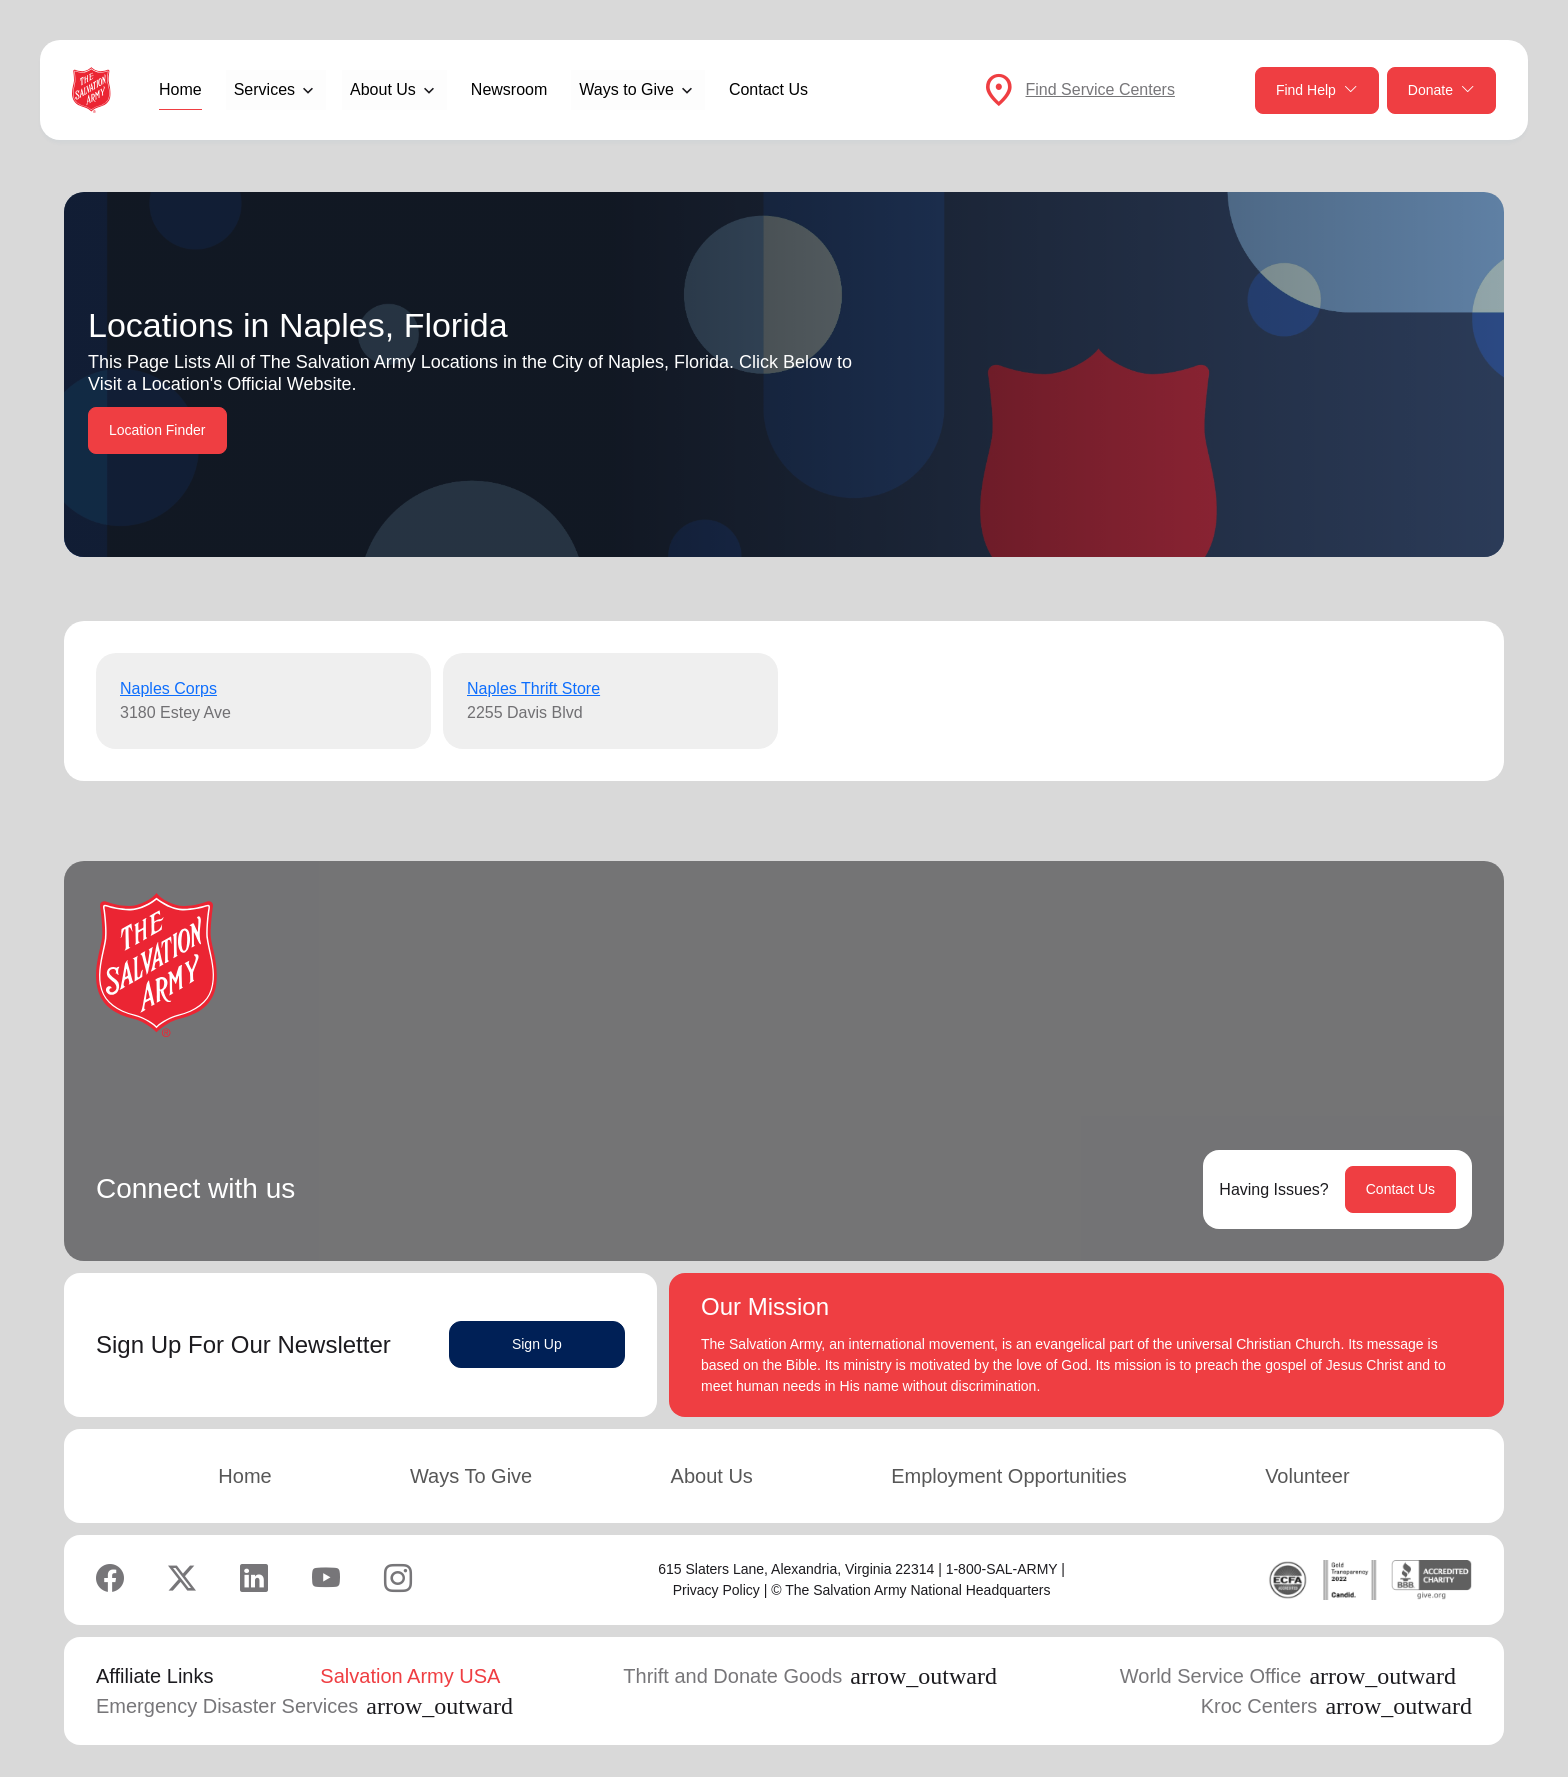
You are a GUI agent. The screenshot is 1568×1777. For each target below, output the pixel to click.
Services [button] (264, 89)
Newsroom (509, 89)
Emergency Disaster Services (304, 1706)
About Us (712, 1476)
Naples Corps (168, 688)
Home (180, 89)
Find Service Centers (1100, 89)
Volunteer (1307, 1476)
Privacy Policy (716, 1590)
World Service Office (1288, 1676)
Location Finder (157, 430)
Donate (1441, 90)
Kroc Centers (1336, 1706)
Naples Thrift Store (533, 688)
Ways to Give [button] (626, 89)
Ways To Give (471, 1476)
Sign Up (537, 1344)
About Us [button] (383, 89)
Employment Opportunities (1009, 1476)
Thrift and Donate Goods (810, 1676)
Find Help (1317, 90)
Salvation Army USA (410, 1676)
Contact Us (768, 89)
